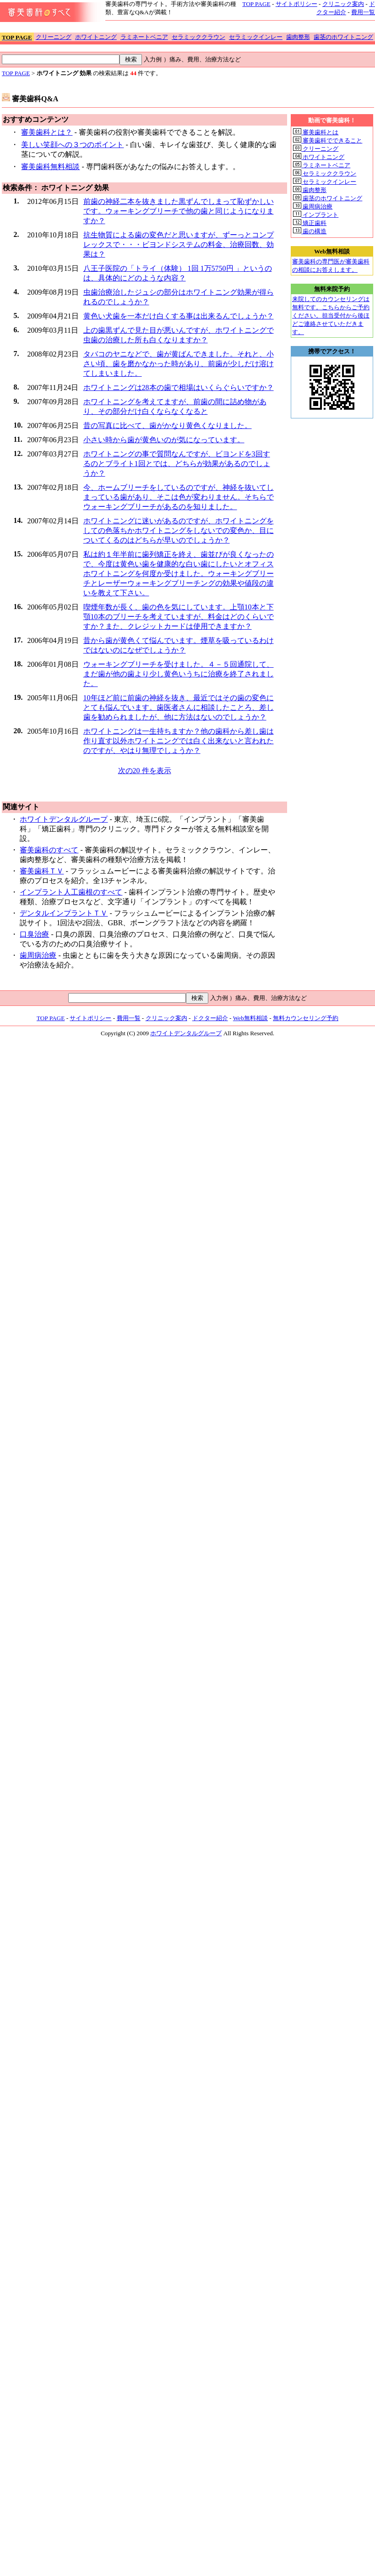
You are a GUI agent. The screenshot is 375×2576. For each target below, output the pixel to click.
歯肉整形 (298, 36)
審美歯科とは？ (46, 132)
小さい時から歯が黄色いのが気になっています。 (164, 440)
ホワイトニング (96, 36)
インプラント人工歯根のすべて (71, 892)
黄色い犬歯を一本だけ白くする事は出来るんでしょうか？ (178, 316)
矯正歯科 (309, 223)
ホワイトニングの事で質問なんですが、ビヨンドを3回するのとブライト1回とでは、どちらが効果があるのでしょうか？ (176, 463)
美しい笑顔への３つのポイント (72, 144)
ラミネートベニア (144, 36)
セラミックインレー (256, 36)
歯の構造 (309, 231)
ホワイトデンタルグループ (64, 819)
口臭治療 (34, 934)
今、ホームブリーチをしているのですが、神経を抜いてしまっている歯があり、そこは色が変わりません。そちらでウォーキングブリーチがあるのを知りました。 (178, 497)
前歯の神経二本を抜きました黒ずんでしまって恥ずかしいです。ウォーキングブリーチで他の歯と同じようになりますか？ (178, 211)
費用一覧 (363, 12)
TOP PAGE (256, 3)
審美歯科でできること (327, 140)
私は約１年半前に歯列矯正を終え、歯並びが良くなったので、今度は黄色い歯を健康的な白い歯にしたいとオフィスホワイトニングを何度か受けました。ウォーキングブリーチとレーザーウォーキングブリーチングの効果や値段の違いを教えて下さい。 (178, 573)
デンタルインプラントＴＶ (64, 913)
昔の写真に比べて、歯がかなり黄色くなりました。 (167, 425)
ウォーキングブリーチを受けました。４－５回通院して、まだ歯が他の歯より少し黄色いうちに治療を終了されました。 (178, 673)
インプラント (315, 214)
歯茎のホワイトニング (343, 36)
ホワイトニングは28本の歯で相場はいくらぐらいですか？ (178, 387)
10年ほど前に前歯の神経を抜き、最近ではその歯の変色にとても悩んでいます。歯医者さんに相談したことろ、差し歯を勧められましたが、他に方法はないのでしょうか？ (178, 707)
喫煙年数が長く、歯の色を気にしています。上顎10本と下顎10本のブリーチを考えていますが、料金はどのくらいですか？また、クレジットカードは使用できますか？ (178, 616)
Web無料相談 (250, 1018)
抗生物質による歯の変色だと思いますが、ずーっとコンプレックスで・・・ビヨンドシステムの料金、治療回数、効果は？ (178, 244)
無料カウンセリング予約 (305, 1018)
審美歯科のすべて (49, 850)
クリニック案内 (343, 3)
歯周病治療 (38, 955)
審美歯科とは (315, 132)
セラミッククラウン (198, 36)
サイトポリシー (296, 3)
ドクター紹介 (210, 1018)
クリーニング (53, 36)
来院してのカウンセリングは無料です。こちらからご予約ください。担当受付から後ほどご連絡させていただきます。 (331, 315)
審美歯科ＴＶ (42, 871)
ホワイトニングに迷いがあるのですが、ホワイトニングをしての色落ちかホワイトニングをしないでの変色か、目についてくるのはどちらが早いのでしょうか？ (178, 530)
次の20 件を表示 (144, 770)
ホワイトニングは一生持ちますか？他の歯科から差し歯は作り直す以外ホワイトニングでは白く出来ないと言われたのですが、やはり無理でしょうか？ (178, 740)
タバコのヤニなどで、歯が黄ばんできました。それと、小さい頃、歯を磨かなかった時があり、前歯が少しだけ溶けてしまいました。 (178, 363)
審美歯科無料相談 (50, 166)
